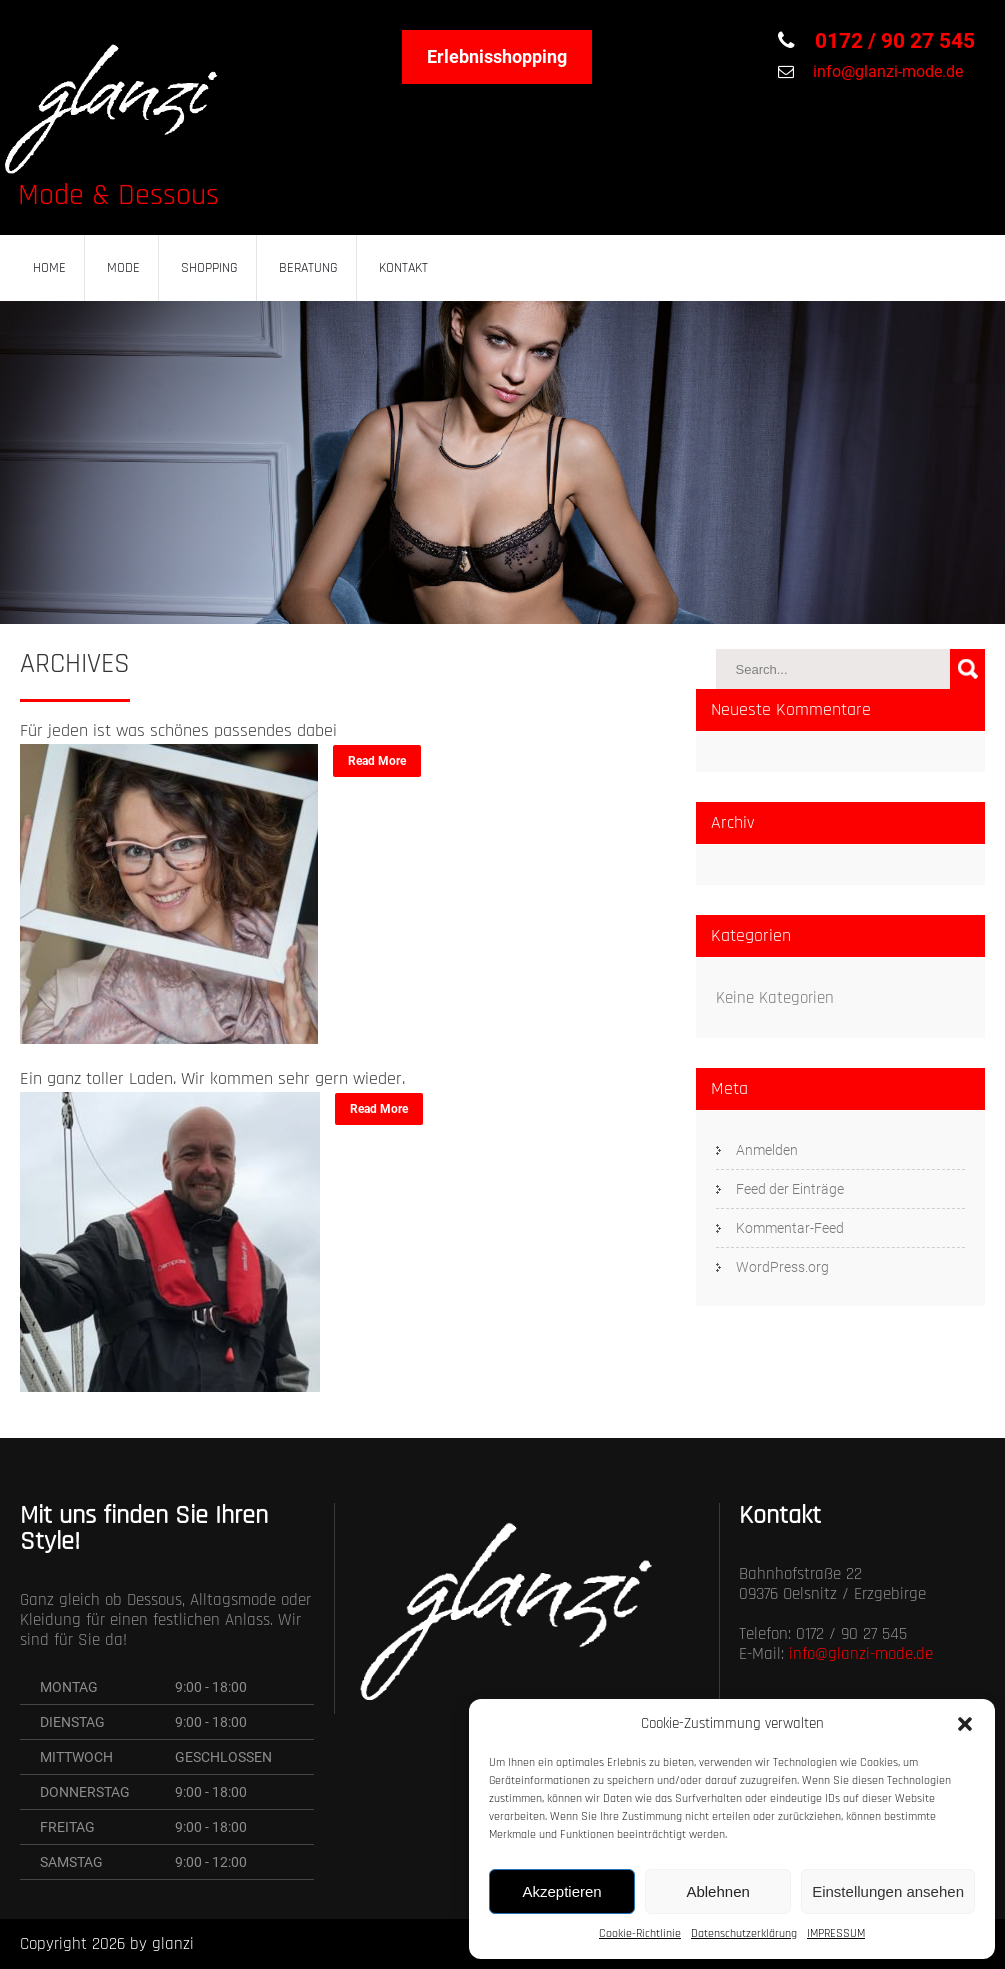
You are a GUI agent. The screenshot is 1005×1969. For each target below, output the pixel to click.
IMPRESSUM (836, 1933)
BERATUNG (308, 268)
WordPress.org (782, 1267)
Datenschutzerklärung (744, 1933)
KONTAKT (403, 268)
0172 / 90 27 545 (892, 41)
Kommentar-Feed (790, 1228)
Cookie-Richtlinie (640, 1933)
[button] (965, 1724)
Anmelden (767, 1150)
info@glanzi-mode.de (886, 71)
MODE (123, 268)
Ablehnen (717, 1891)
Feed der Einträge (790, 1189)
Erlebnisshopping (497, 56)
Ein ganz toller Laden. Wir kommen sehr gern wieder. (212, 1078)
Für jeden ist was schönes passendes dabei (178, 730)
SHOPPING (209, 268)
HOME (49, 268)
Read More (377, 761)
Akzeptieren (561, 1891)
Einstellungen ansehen (888, 1891)
